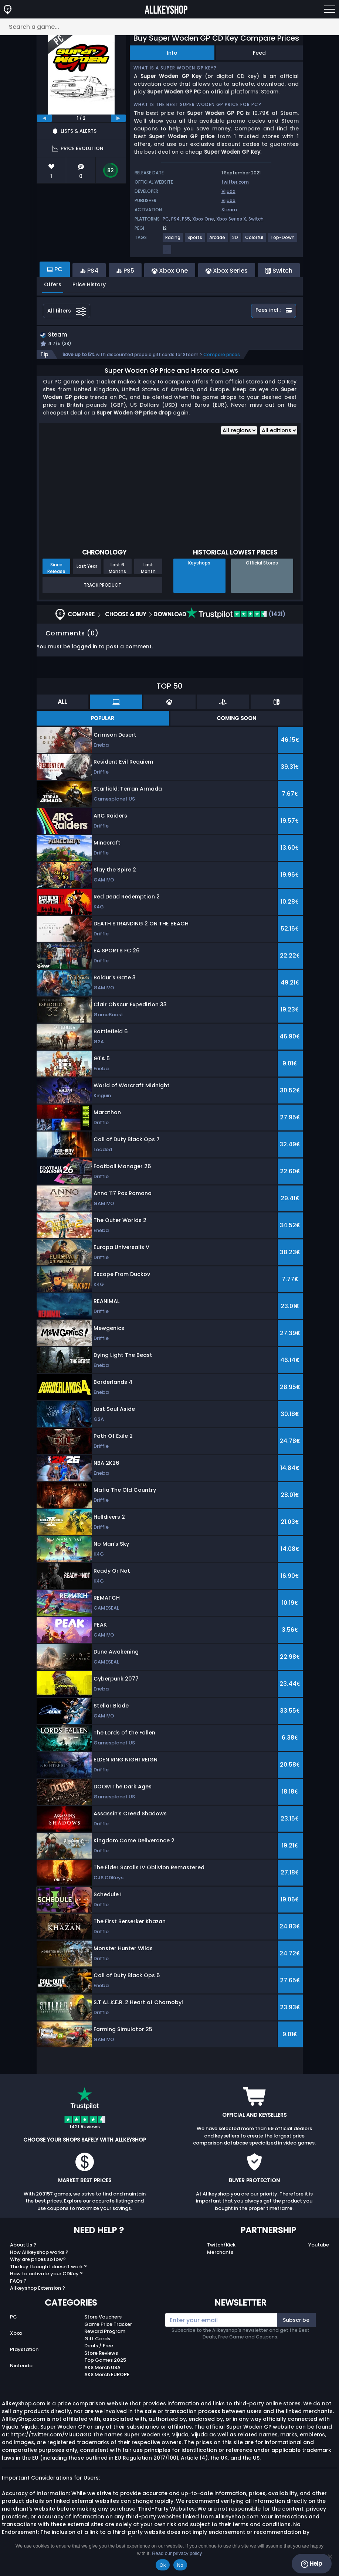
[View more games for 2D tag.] (235, 240)
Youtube (318, 2245)
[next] (118, 118)
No (180, 2565)
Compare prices (221, 355)
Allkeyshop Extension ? (37, 2289)
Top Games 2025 (105, 2361)
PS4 (175, 219)
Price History (89, 284)
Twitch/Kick (221, 2245)
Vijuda (228, 191)
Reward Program (104, 2332)
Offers (52, 284)
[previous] (44, 118)
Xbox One (203, 219)
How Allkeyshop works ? (39, 2252)
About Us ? (23, 2245)
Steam (229, 210)
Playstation (24, 2350)
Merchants (220, 2252)
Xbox (16, 2333)
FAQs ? (18, 2281)
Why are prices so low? (38, 2260)
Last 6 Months (117, 569)
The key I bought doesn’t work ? (48, 2267)
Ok (162, 2565)
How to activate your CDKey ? (46, 2274)
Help (311, 2564)
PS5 (186, 219)
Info (172, 53)
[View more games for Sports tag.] (195, 240)
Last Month (148, 569)
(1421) (235, 615)
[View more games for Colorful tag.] (255, 240)
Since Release (56, 569)
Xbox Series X (231, 219)
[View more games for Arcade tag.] (217, 240)
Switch (256, 219)
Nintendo (21, 2366)
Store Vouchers (103, 2317)
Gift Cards (97, 2339)
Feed (259, 53)
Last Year (87, 567)
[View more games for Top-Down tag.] (283, 240)
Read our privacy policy (177, 2553)
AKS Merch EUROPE (106, 2375)
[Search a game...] (169, 26)
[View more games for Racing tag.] (173, 240)
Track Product (102, 586)
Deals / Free (98, 2346)
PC (13, 2317)
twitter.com (235, 182)
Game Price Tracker (108, 2324)
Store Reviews (101, 2353)
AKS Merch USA (102, 2368)
